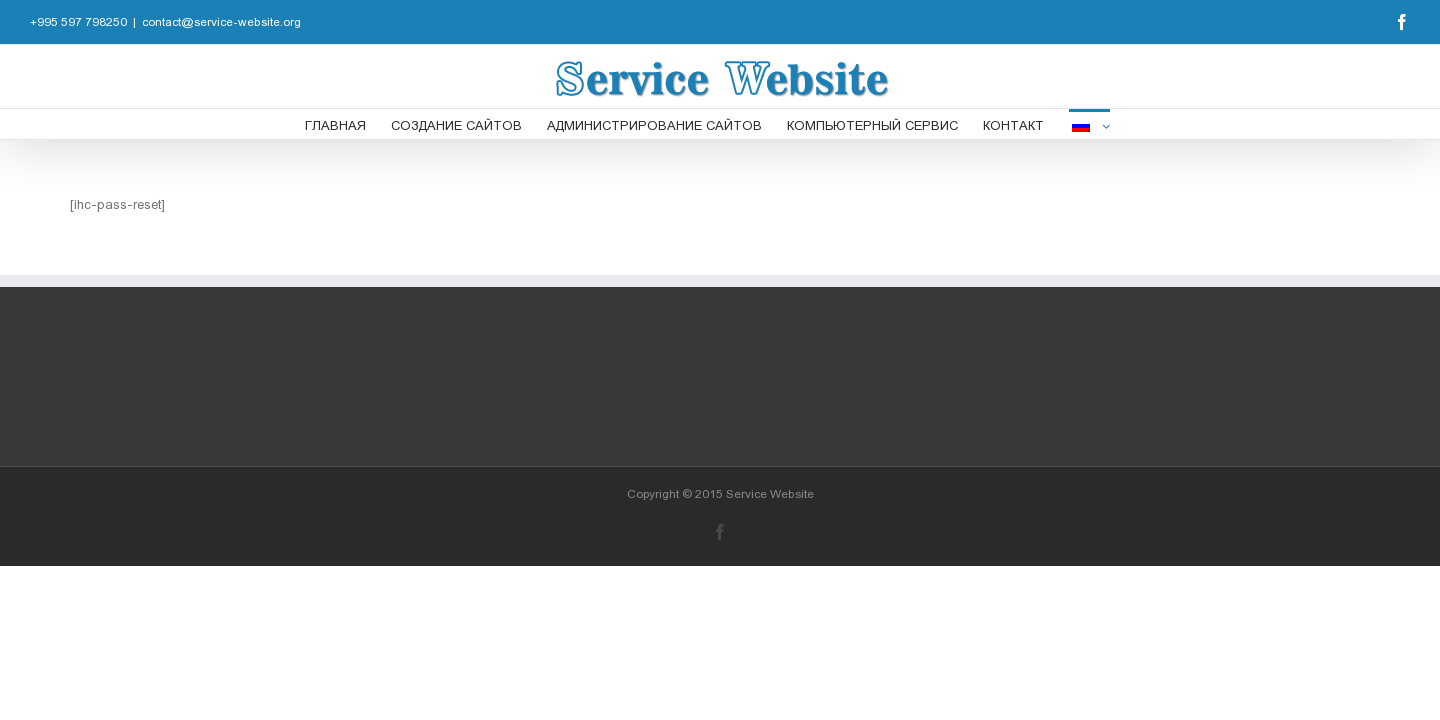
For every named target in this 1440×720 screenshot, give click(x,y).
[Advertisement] (720, 375)
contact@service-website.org (221, 22)
